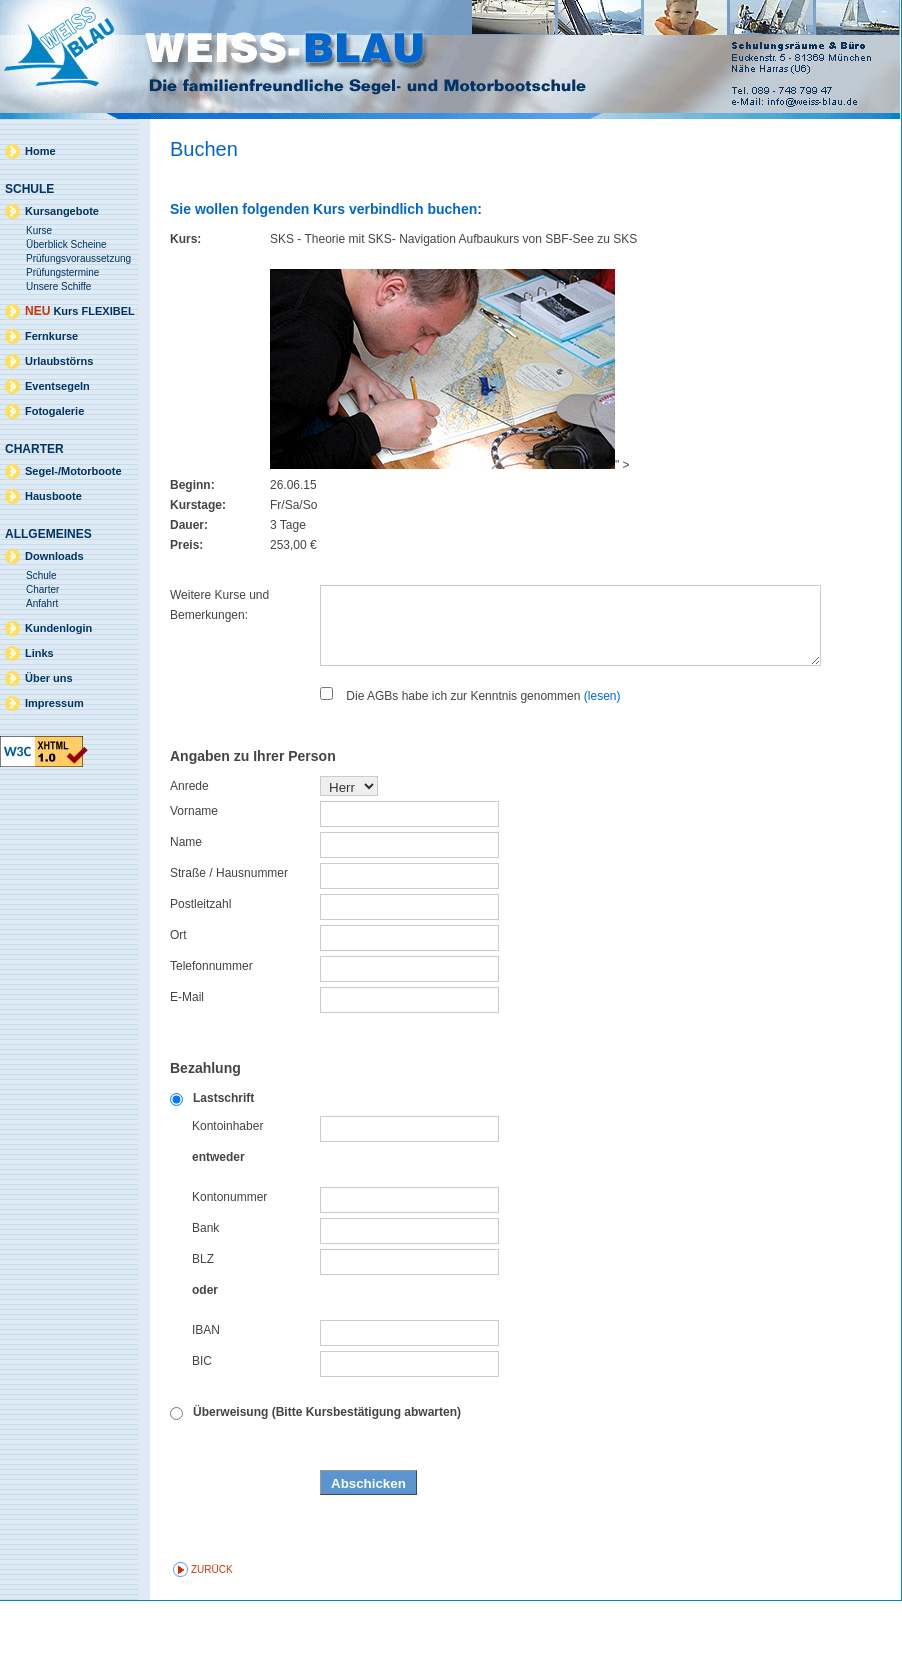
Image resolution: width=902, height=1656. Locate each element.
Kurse (39, 230)
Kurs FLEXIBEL (80, 311)
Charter (42, 589)
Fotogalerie (54, 411)
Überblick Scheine (66, 244)
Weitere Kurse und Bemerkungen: (219, 605)
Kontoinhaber (227, 1181)
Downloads (54, 556)
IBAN (206, 1385)
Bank (205, 1283)
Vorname (194, 866)
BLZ (203, 1314)
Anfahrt (42, 603)
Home (40, 151)
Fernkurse (51, 336)
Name (186, 897)
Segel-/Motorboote (73, 471)
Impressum (54, 703)
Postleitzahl (200, 959)
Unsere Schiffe (58, 286)
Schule (41, 575)
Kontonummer (229, 1252)
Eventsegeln (57, 386)
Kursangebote (62, 211)
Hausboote (53, 496)
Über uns (49, 678)
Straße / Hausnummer (229, 928)
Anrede (189, 841)
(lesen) (602, 751)
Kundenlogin (58, 628)
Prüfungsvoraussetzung (78, 258)
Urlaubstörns (59, 361)
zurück (212, 1624)
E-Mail (187, 1052)
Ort (178, 990)
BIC (202, 1416)
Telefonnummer (211, 1021)
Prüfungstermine (62, 272)
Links (39, 653)
